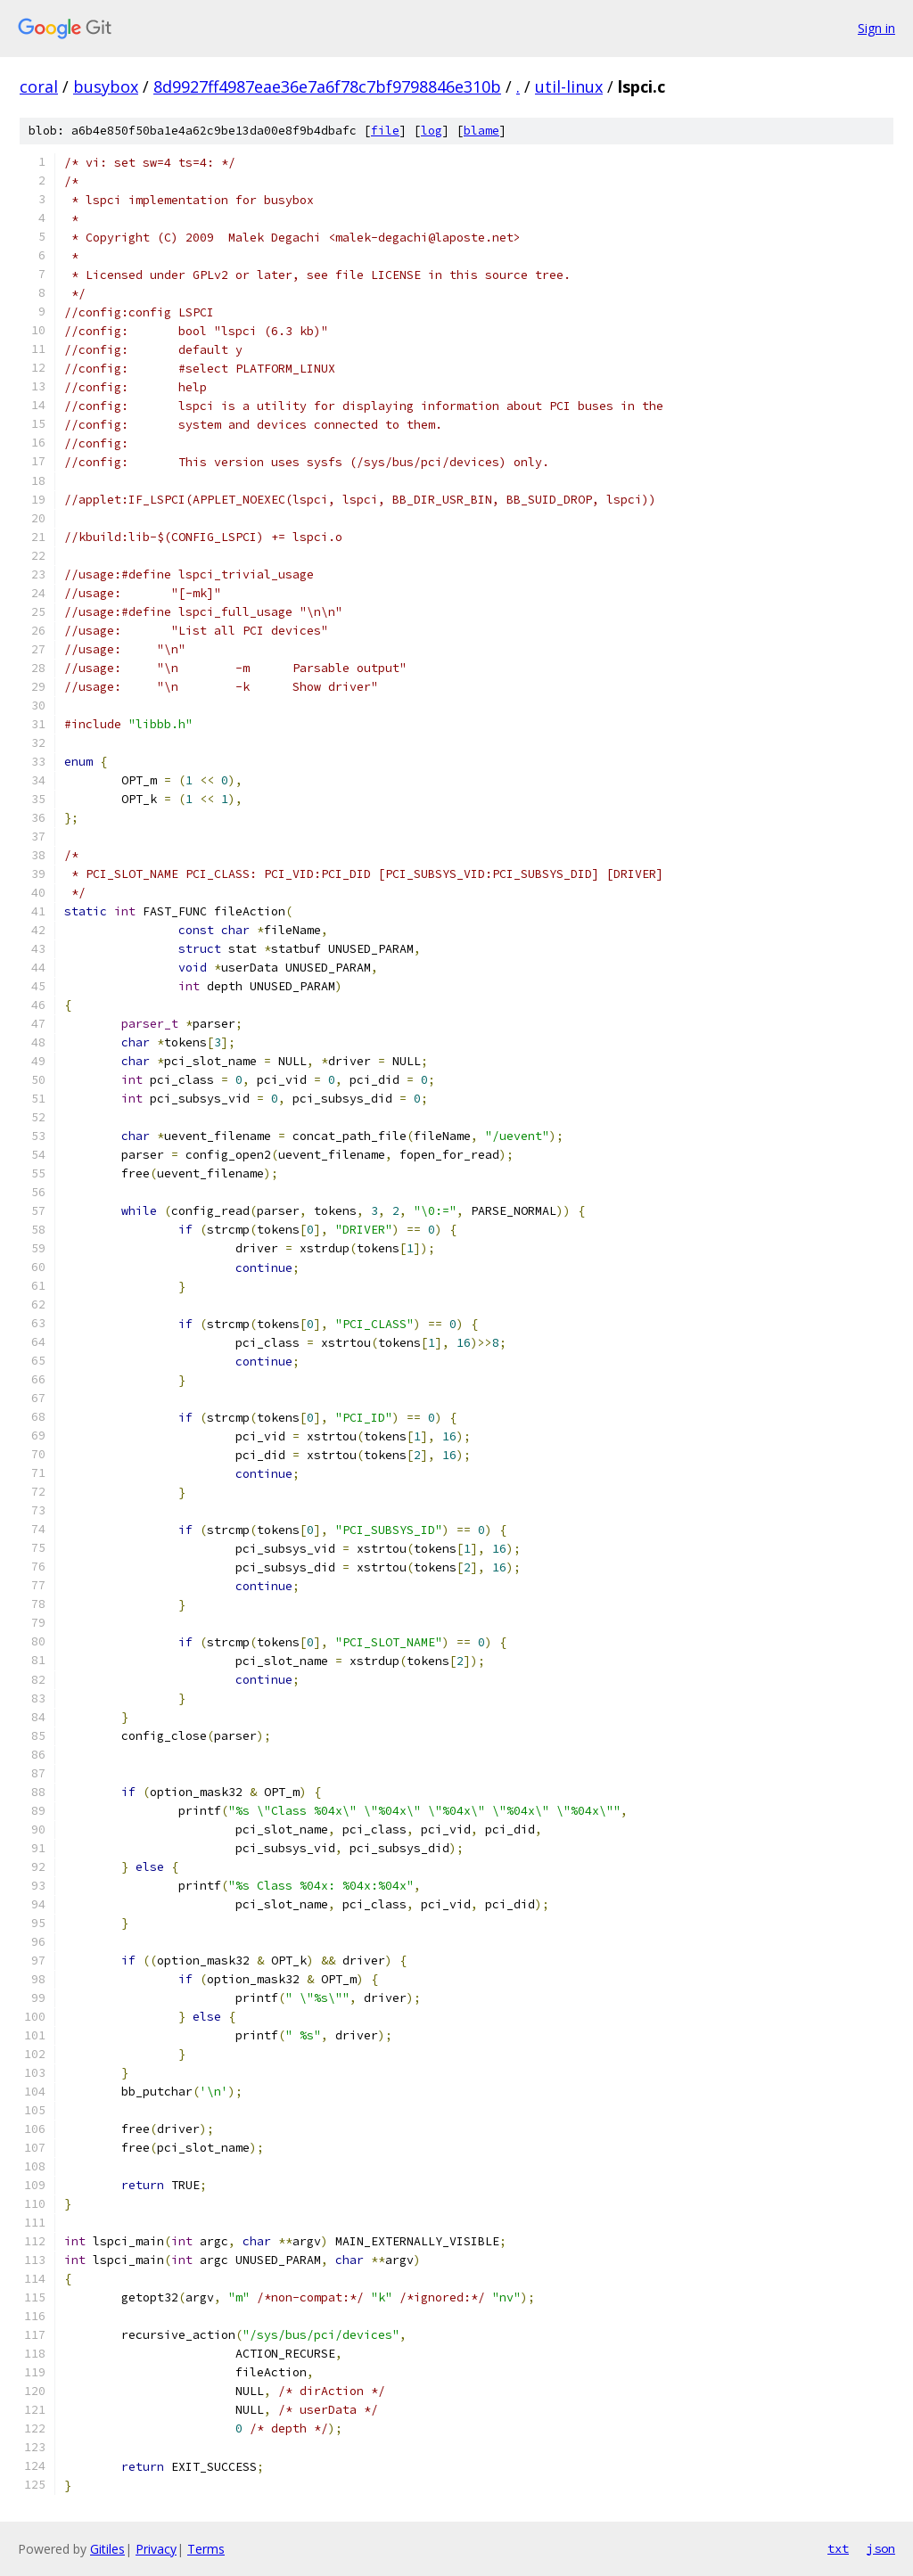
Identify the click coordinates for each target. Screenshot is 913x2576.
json (881, 2548)
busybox (105, 86)
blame (481, 130)
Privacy (156, 2548)
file (385, 130)
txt (838, 2548)
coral (39, 86)
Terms (206, 2548)
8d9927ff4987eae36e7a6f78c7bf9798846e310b (327, 86)
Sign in (876, 28)
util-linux (569, 86)
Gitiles (107, 2548)
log (431, 130)
